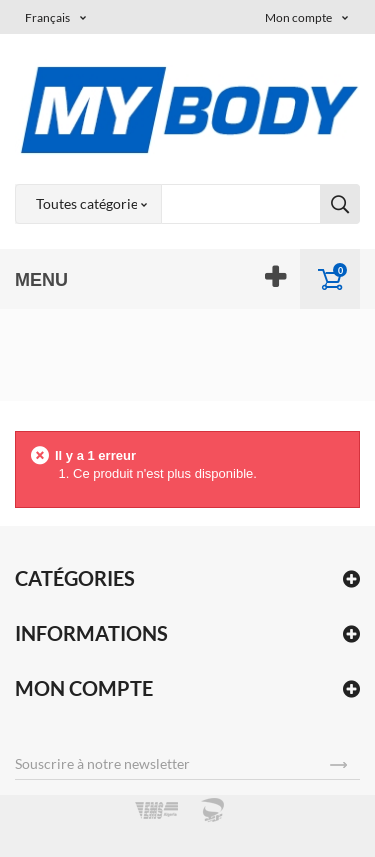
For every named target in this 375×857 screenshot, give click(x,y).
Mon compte (84, 688)
